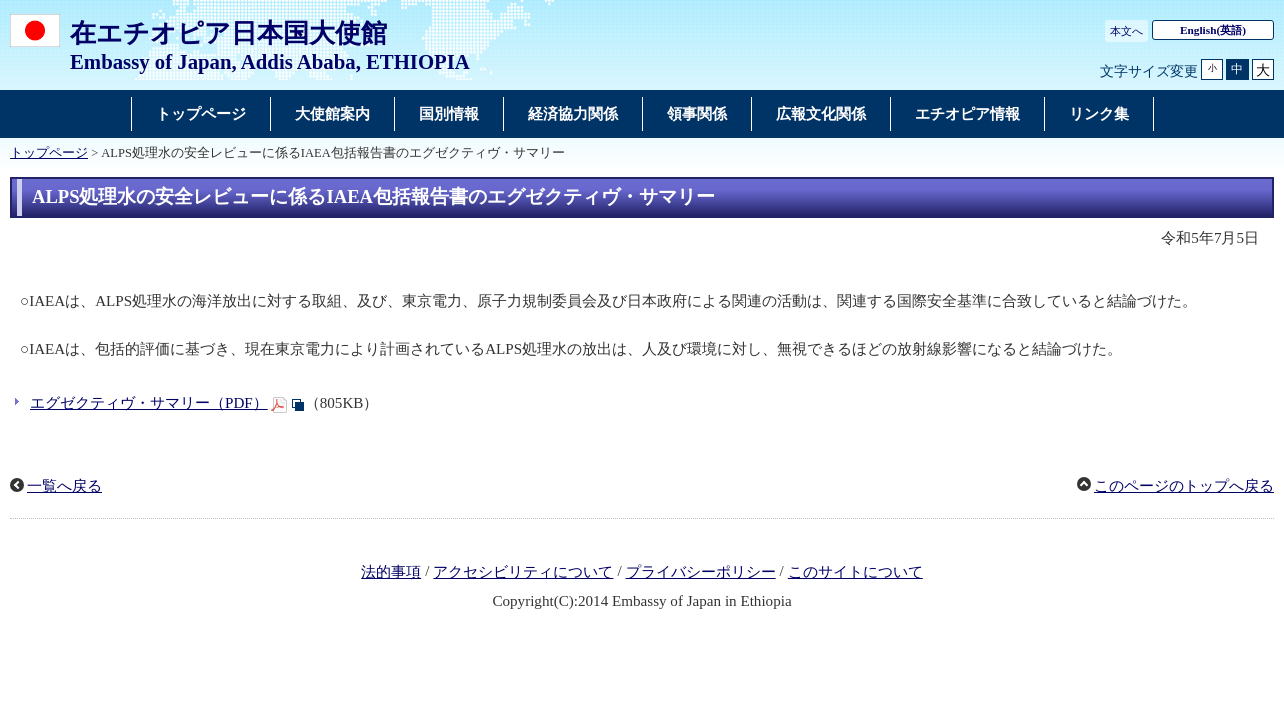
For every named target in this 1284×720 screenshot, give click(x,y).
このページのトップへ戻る (1184, 486)
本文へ (1126, 31)
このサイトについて (855, 572)
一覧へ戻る (64, 486)
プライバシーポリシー (701, 572)
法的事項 (391, 572)
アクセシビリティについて (523, 572)
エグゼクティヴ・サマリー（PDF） (149, 403)
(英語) (1213, 30)
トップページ (49, 153)
